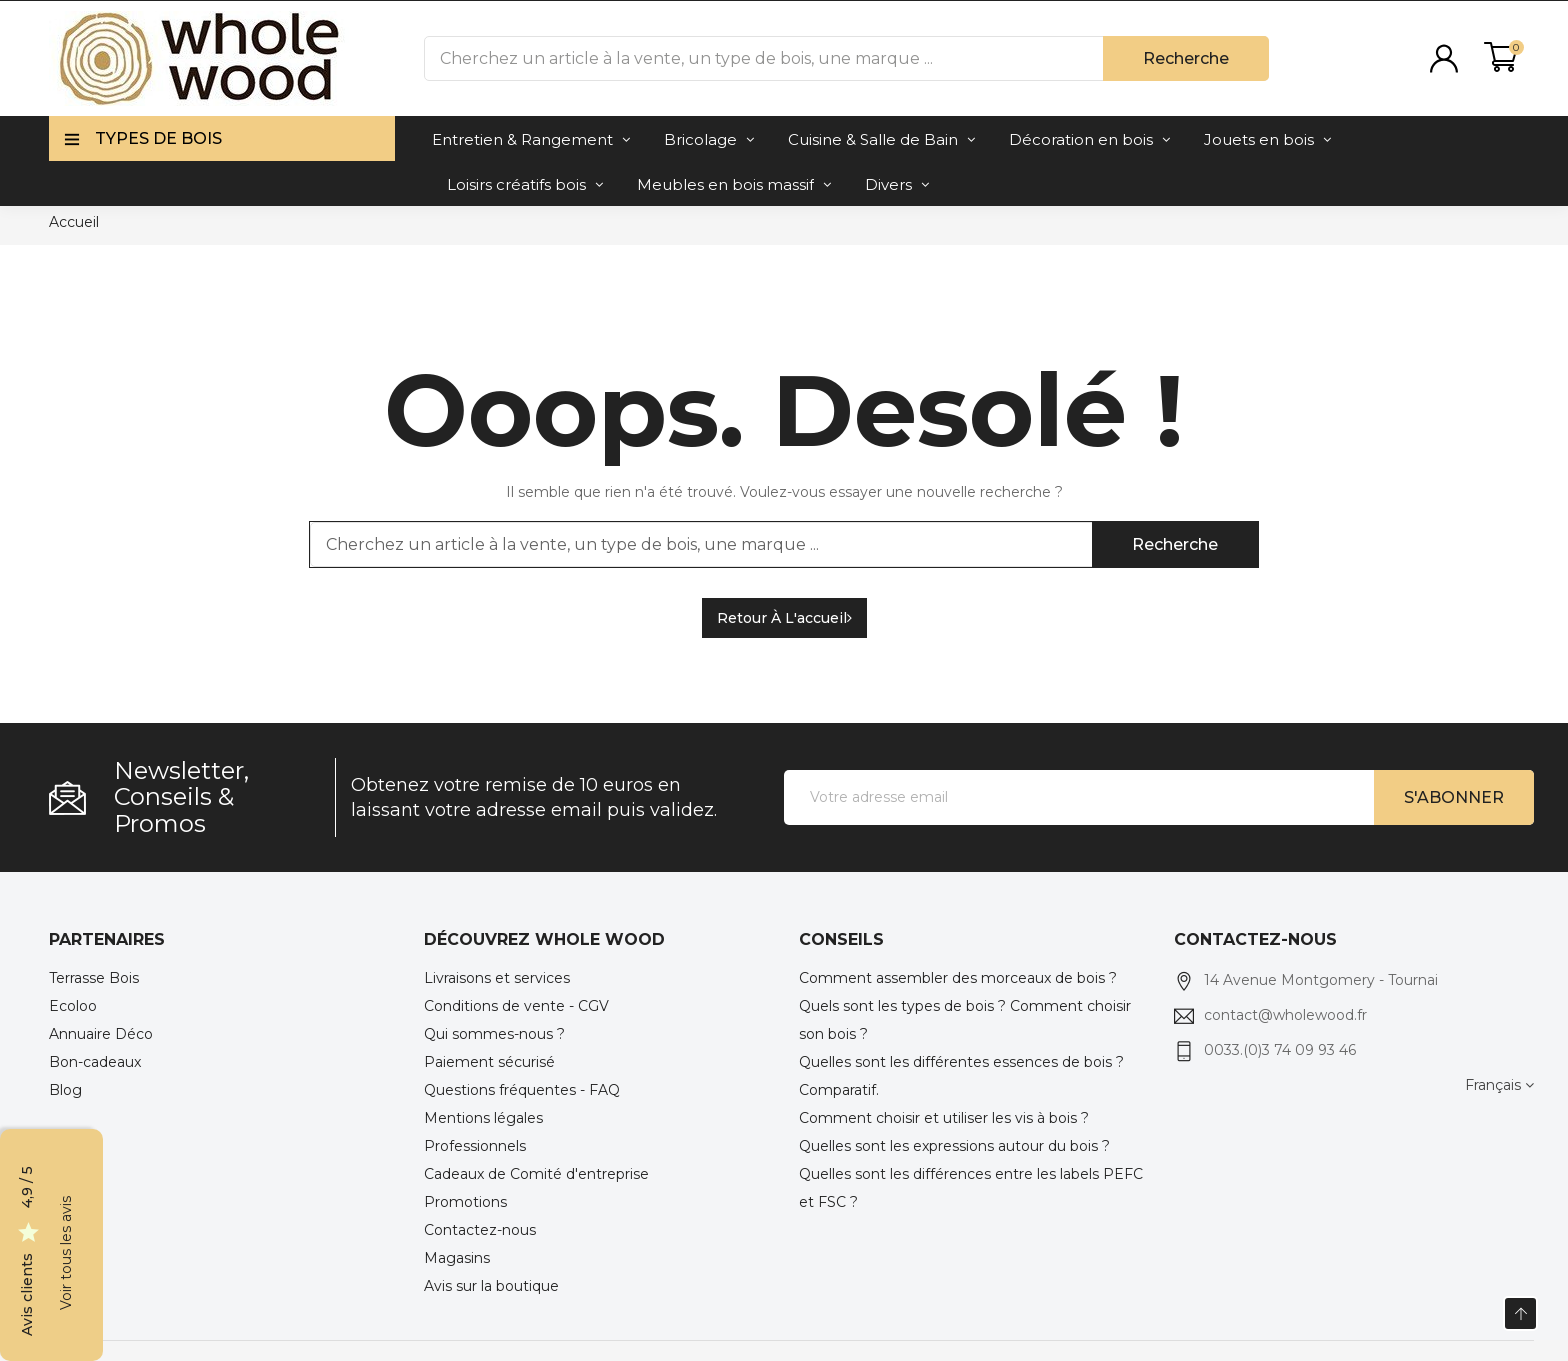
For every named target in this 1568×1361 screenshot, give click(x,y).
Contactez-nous (480, 1230)
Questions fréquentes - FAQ (522, 1090)
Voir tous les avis (66, 1253)
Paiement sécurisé (489, 1062)
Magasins (457, 1258)
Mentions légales (483, 1118)
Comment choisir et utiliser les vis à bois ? (944, 1118)
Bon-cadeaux (95, 1062)
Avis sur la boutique (491, 1286)
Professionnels (475, 1146)
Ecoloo (73, 1006)
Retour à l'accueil (784, 618)
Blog (65, 1090)
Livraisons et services (497, 978)
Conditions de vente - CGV (516, 1006)
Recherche (1186, 58)
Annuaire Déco (101, 1034)
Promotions (465, 1202)
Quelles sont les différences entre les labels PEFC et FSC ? (971, 1188)
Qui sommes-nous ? (494, 1034)
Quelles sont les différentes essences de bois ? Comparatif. (961, 1076)
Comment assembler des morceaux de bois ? (958, 978)
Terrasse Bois (94, 978)
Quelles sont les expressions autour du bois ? (954, 1146)
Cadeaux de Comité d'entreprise (536, 1174)
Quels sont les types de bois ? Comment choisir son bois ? (965, 1020)
